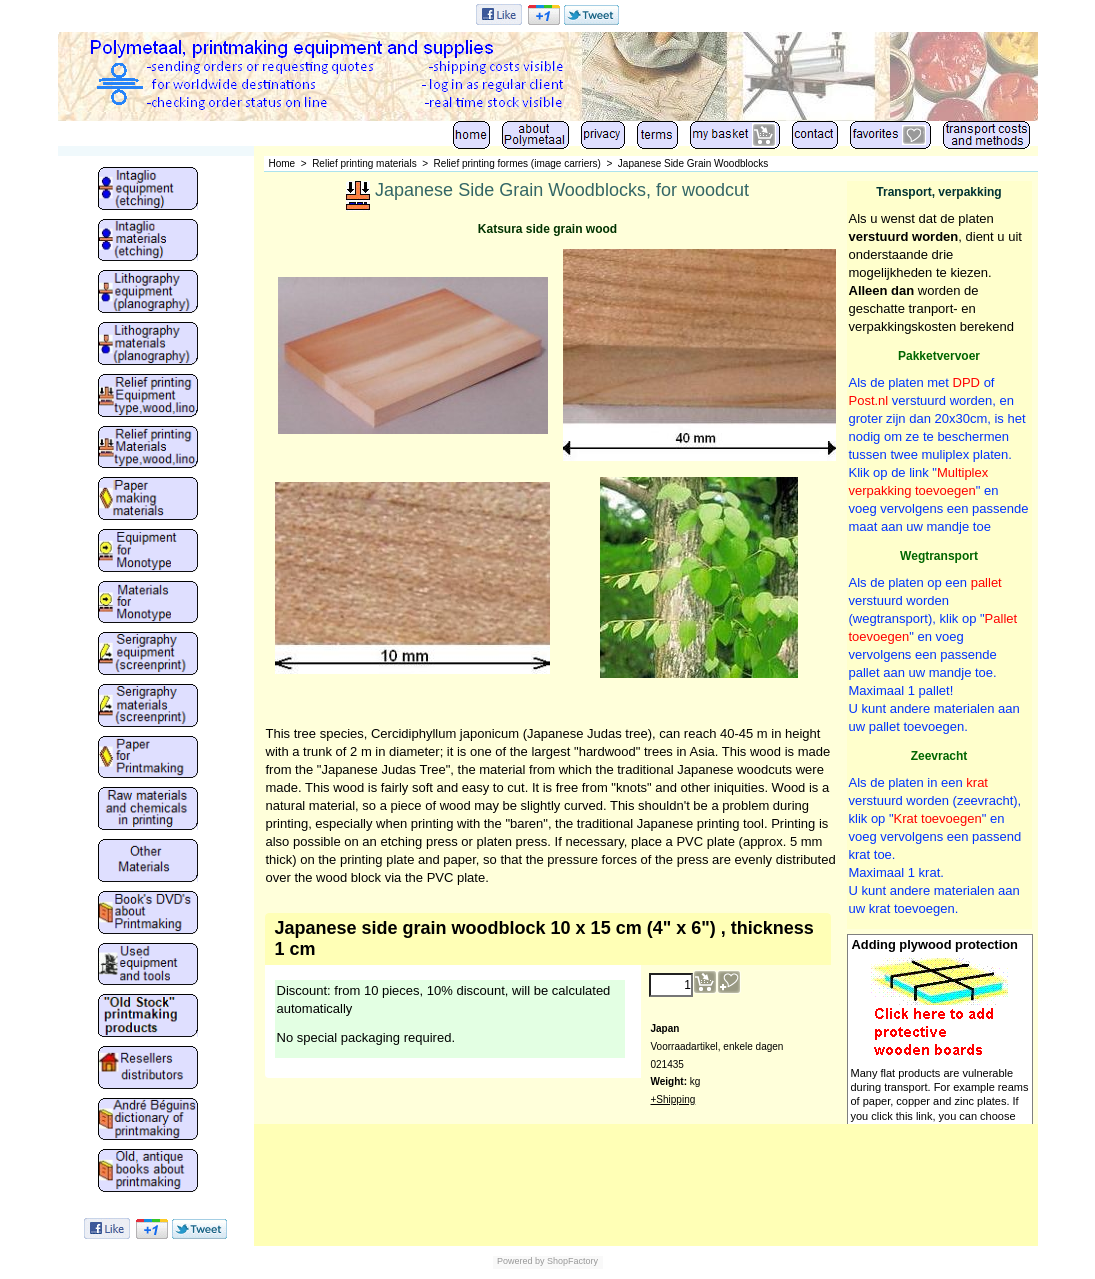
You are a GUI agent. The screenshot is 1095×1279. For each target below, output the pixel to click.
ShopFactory (572, 1261)
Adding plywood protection (935, 944)
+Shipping (673, 1099)
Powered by (521, 1261)
